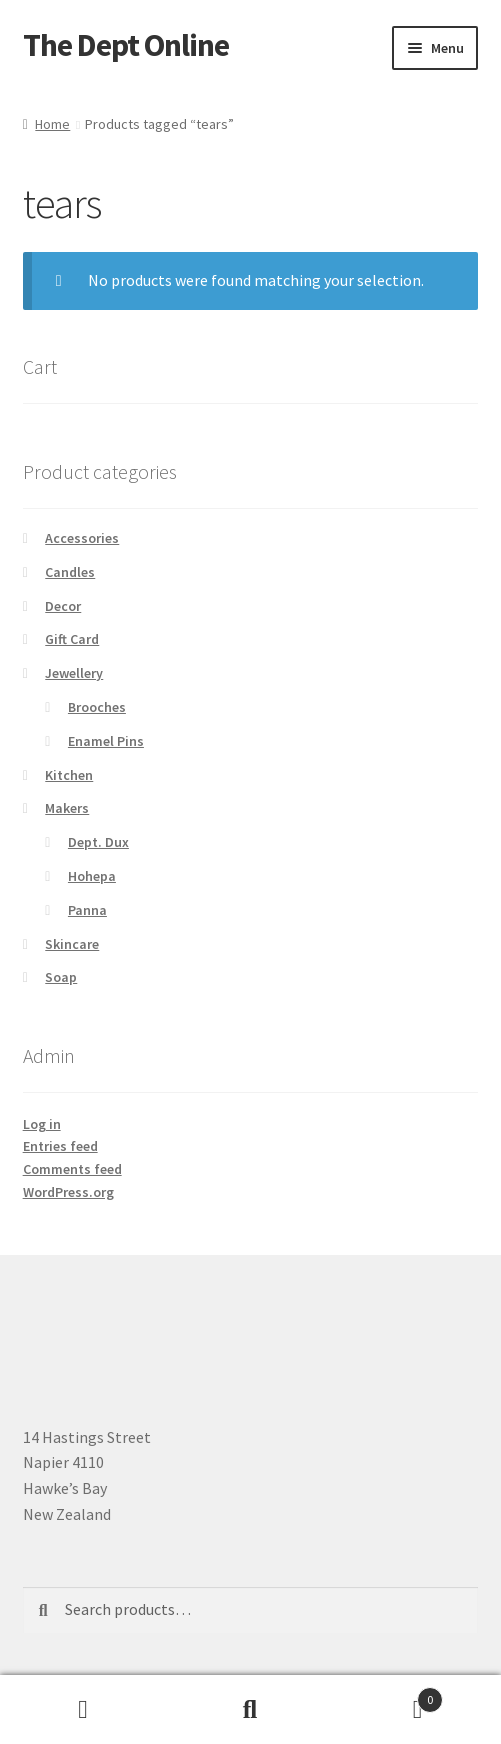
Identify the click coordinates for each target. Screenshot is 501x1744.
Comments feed (72, 1169)
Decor (63, 606)
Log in (42, 1124)
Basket (388, 1695)
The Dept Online (126, 45)
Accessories (82, 538)
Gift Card (72, 639)
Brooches (97, 707)
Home (52, 124)
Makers (67, 808)
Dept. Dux (98, 842)
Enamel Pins (106, 741)
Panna (87, 910)
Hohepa (92, 876)
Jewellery (74, 673)
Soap (61, 977)
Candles (70, 572)
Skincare (72, 944)
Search (250, 1710)
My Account (83, 1710)
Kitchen (69, 775)
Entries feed (60, 1146)
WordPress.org (68, 1192)
